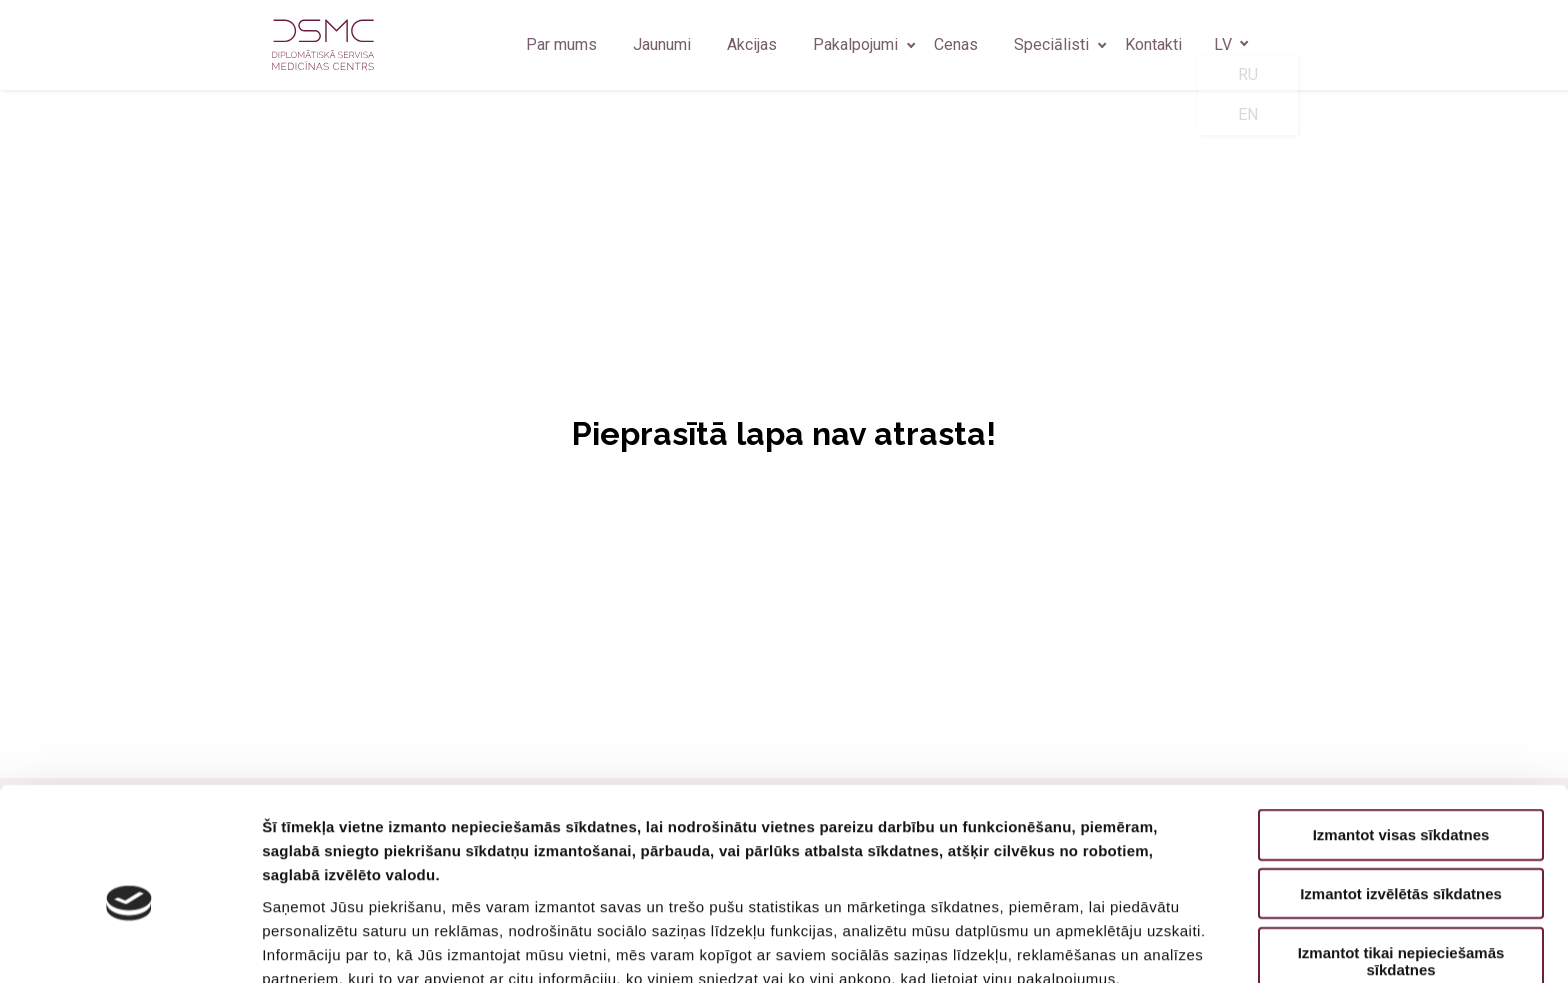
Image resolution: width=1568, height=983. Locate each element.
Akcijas (752, 44)
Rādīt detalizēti (1089, 943)
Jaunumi (662, 44)
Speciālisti (1051, 44)
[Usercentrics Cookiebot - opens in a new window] (129, 944)
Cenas (956, 44)
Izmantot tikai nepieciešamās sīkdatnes (1401, 862)
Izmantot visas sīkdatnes (1401, 735)
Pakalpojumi (855, 44)
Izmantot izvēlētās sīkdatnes (1401, 794)
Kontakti (1153, 44)
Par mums (561, 44)
